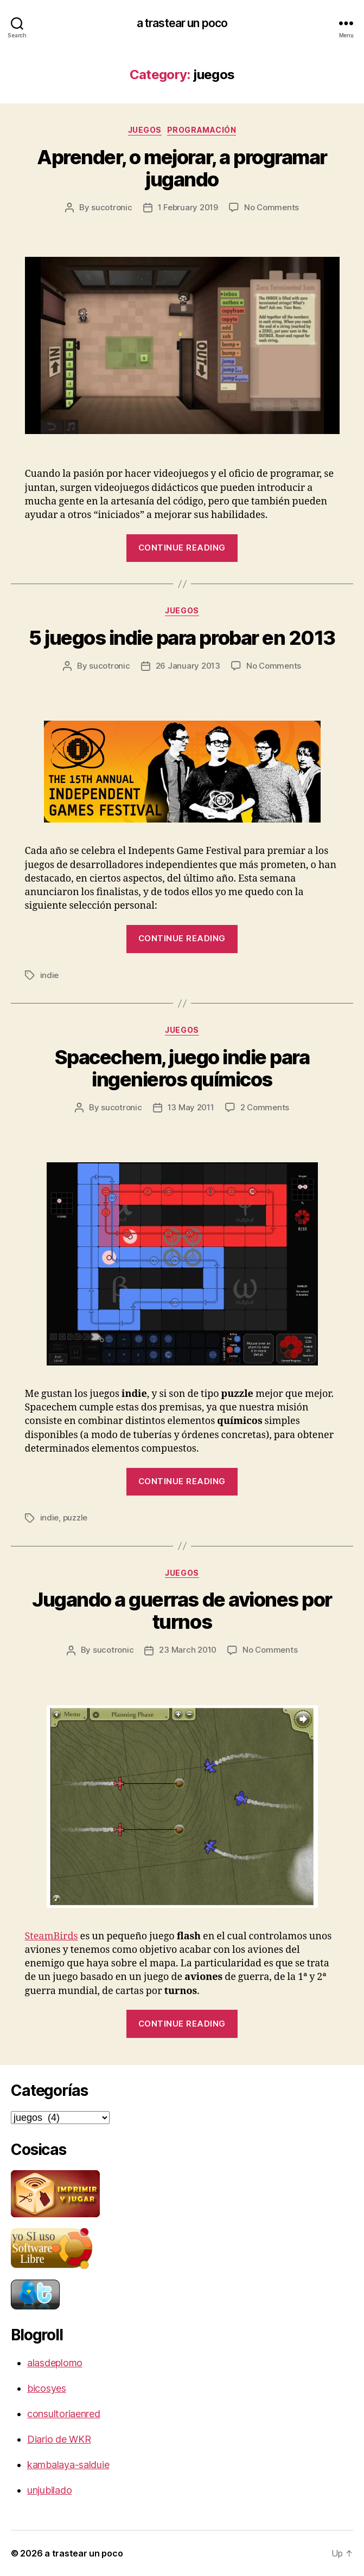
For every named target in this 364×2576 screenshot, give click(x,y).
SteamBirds (51, 1936)
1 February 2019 (188, 207)
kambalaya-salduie (68, 2464)
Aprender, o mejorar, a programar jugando (182, 168)
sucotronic (111, 207)
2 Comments (264, 1107)
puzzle (75, 1517)
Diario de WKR (59, 2439)
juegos (145, 129)
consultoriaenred (63, 2413)
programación (201, 129)
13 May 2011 (191, 1107)
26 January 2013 (188, 666)
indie (49, 975)
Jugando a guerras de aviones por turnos (181, 1611)
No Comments (271, 207)
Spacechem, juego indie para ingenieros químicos (182, 1068)
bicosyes (46, 2388)
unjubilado (49, 2490)
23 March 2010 (187, 1650)
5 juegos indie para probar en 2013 (182, 638)
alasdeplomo (54, 2362)
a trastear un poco (182, 23)
